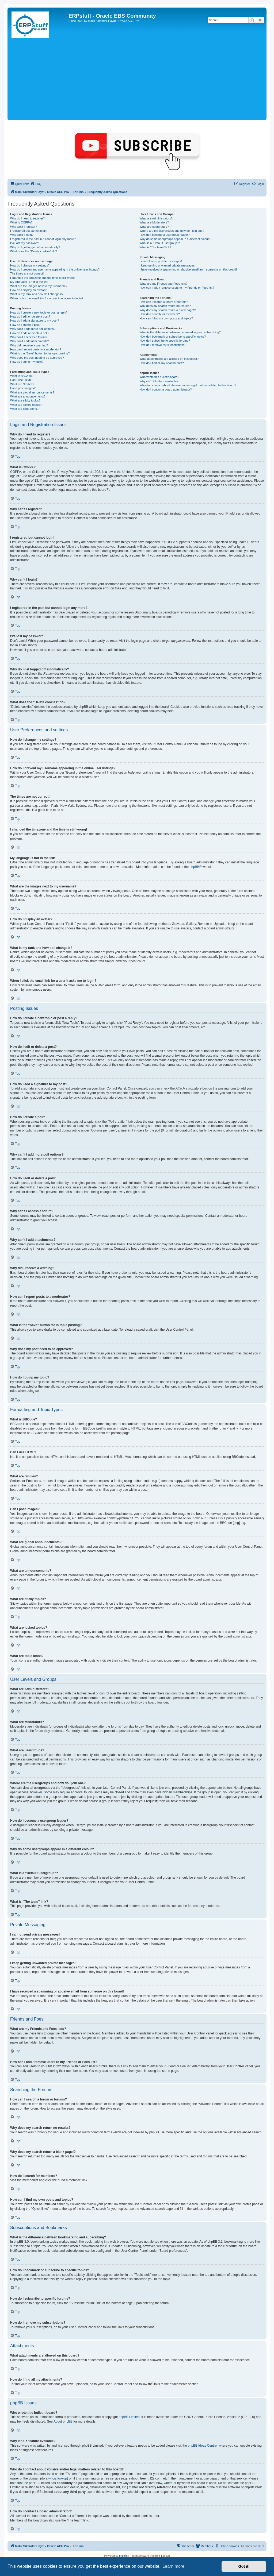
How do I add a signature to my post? (34, 320)
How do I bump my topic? (26, 361)
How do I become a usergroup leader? (164, 234)
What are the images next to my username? (38, 286)
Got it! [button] (244, 2566)
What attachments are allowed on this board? (169, 358)
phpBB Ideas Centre (202, 2445)
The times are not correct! (27, 273)
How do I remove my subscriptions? (162, 344)
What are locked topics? (25, 404)
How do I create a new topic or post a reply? (39, 312)
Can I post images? (23, 388)
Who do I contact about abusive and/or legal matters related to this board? (187, 385)
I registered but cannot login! (28, 230)
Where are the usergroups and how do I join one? (171, 230)
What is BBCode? (21, 375)
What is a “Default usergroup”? (159, 243)
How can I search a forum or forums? (163, 301)
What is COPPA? (21, 222)
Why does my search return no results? (165, 305)
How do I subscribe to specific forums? (164, 340)
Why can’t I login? (21, 234)
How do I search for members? (159, 314)
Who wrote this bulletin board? (159, 377)
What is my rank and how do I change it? (36, 294)
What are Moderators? (154, 222)
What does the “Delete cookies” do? (33, 251)
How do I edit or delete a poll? (29, 333)
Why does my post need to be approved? (37, 357)
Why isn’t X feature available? (158, 381)
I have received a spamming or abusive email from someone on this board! (188, 269)
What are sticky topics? (25, 400)
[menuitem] (36, 184)
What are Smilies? (22, 384)
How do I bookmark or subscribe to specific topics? (172, 336)
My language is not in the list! (29, 281)
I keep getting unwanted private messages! (167, 265)
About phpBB (63, 2421)
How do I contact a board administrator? (165, 389)
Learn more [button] (173, 2566)
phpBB (194, 867)
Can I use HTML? (21, 379)
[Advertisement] (137, 78)
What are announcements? (27, 396)
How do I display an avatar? (28, 290)
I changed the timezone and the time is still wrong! (42, 277)
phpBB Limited (129, 2417)
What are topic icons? (24, 408)
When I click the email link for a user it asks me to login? (46, 298)
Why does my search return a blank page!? (167, 310)
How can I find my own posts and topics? (166, 318)
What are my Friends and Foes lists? (163, 283)
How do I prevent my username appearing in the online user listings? (55, 269)
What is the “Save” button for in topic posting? (40, 353)
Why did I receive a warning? (29, 345)
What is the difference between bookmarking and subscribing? (179, 332)
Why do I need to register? (27, 218)
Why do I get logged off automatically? (35, 247)
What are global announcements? (32, 392)
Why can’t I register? (23, 226)
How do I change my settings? (30, 265)
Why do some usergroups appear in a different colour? (174, 239)
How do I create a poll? (25, 324)
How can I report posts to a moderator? (35, 349)
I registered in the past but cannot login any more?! (43, 239)
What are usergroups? (154, 226)
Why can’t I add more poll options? (32, 328)
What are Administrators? (156, 218)
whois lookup (57, 2478)
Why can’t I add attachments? (29, 341)
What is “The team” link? (155, 247)
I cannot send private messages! (160, 261)
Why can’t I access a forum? (28, 337)
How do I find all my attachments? (161, 363)
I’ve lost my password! (24, 243)
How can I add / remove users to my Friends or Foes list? (176, 287)
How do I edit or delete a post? (30, 316)
